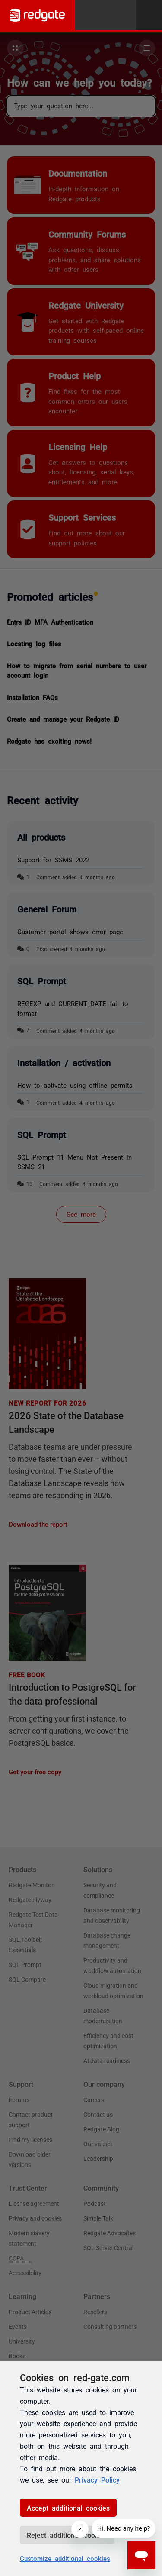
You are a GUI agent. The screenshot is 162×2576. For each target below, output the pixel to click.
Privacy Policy (97, 2479)
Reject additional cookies (67, 2534)
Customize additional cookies (65, 2558)
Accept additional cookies (68, 2507)
